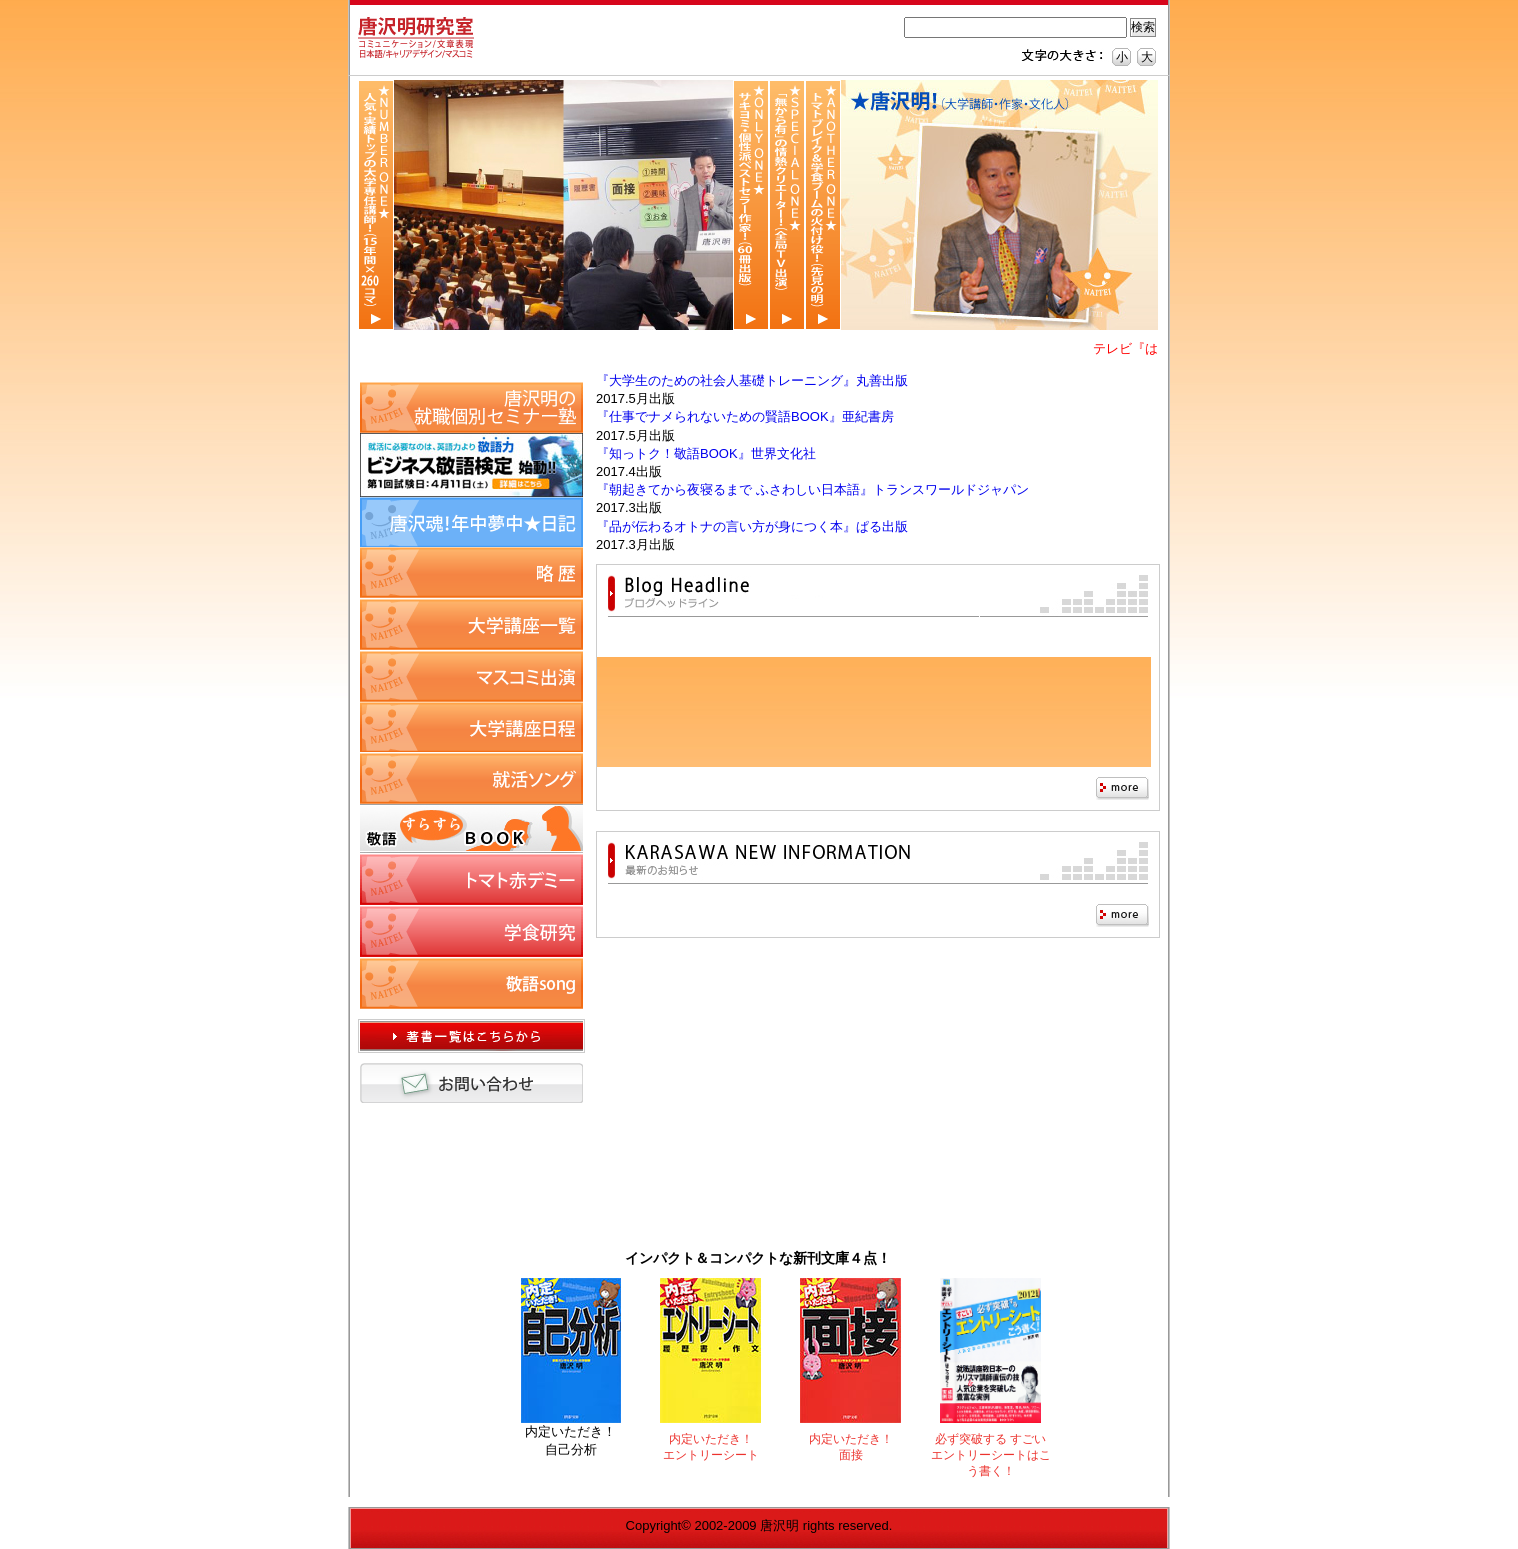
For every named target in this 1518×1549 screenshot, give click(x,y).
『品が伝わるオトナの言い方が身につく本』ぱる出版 (752, 526)
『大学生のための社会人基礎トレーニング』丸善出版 (752, 380)
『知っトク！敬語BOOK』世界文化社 (706, 453)
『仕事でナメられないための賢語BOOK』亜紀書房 (745, 416)
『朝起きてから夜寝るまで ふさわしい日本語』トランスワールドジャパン (812, 489)
